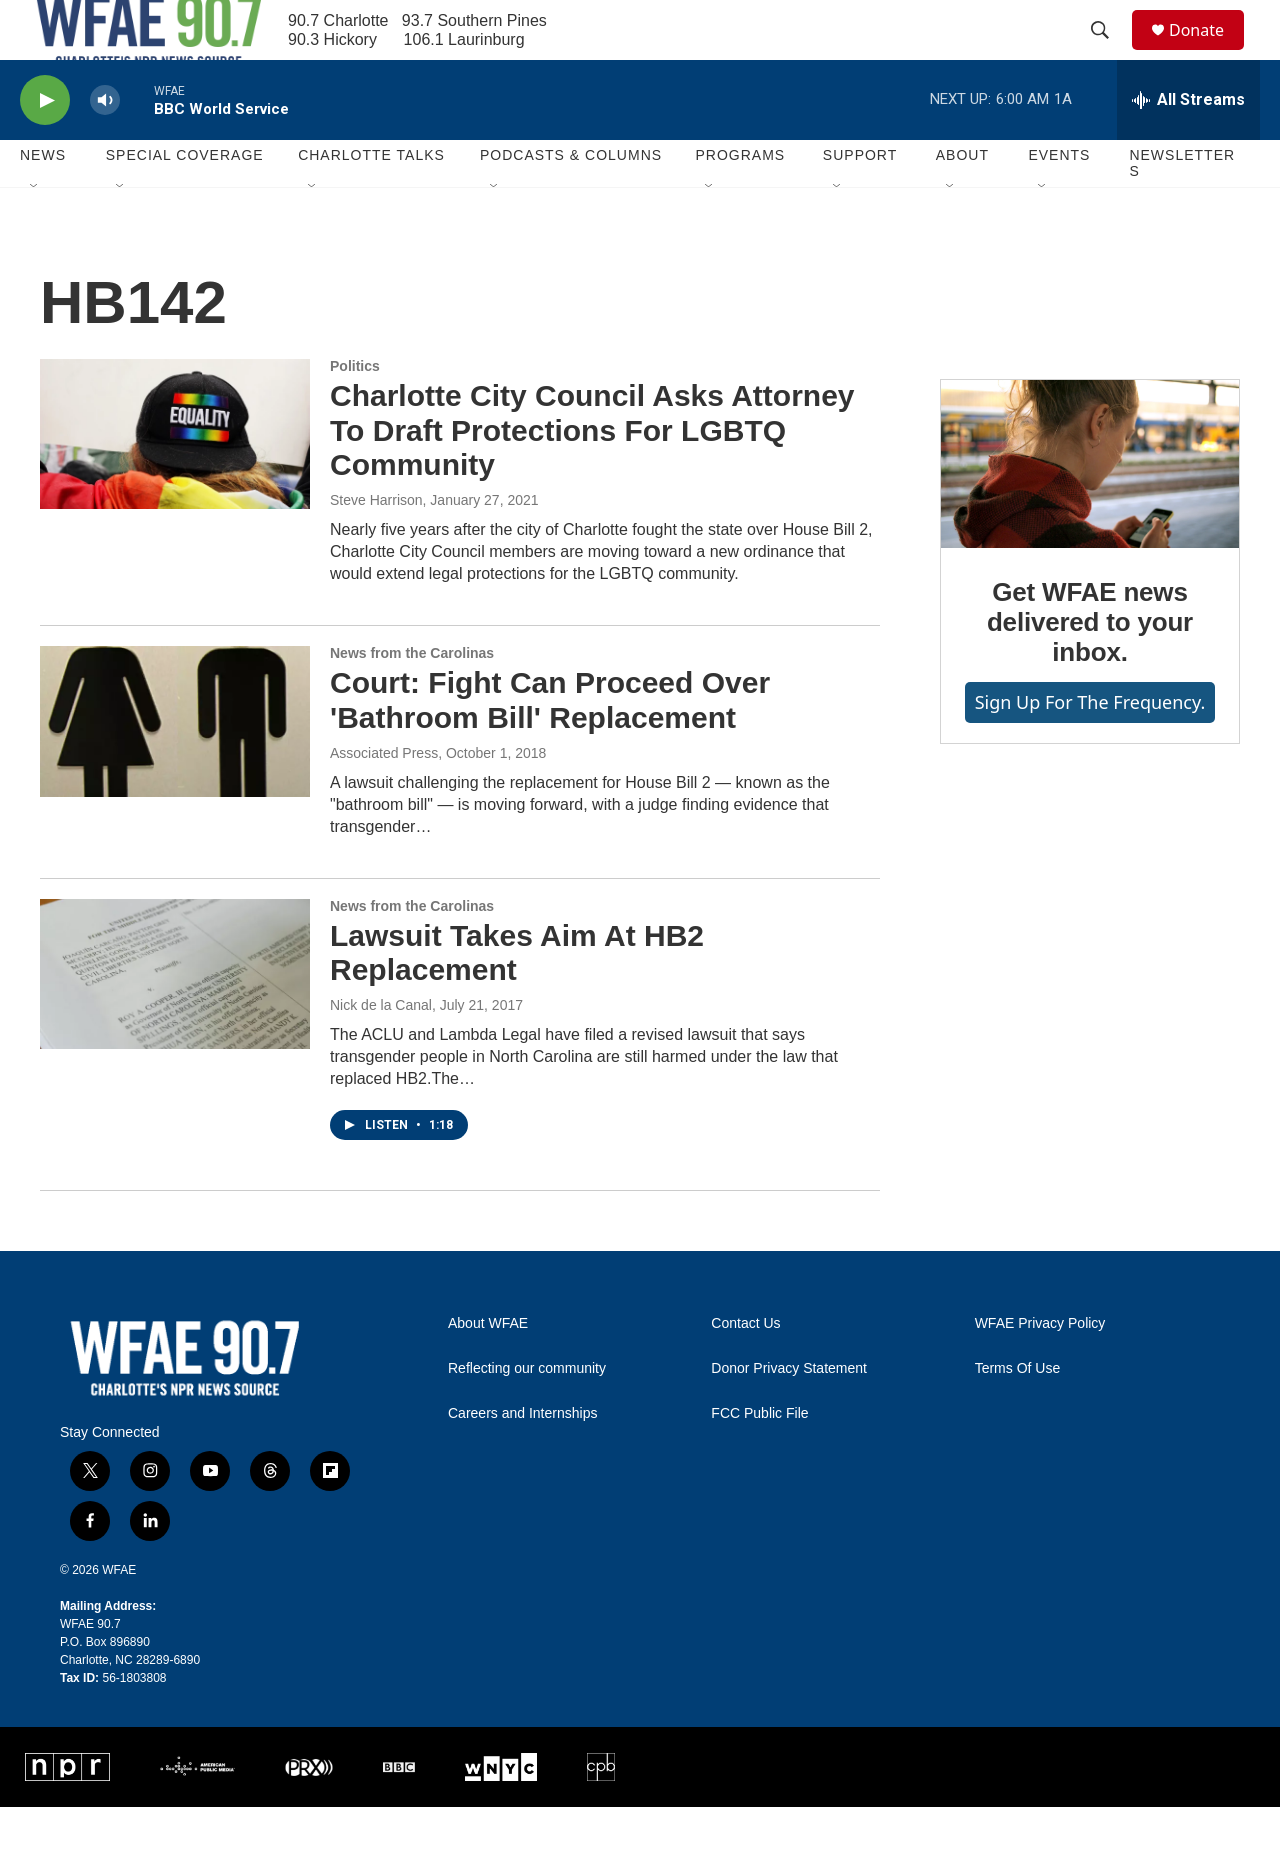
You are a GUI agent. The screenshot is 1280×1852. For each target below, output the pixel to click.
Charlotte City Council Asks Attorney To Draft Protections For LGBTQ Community (592, 475)
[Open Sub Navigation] (35, 232)
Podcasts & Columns (571, 200)
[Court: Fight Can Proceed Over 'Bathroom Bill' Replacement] (175, 766)
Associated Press (384, 798)
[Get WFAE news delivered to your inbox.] (1090, 509)
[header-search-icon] (1109, 53)
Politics (355, 411)
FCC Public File (759, 1458)
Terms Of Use (1018, 1413)
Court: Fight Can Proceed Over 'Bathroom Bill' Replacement (550, 745)
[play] (45, 145)
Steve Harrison (376, 545)
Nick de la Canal (381, 1050)
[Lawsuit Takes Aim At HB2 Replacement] (175, 1019)
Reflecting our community (527, 1413)
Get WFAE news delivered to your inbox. (1090, 667)
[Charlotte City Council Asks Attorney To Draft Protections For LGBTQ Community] (175, 479)
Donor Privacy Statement (789, 1413)
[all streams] (1188, 145)
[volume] (105, 145)
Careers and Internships (522, 1458)
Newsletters (1182, 208)
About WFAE (488, 1368)
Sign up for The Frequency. (1090, 747)
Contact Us (745, 1368)
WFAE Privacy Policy (1040, 1368)
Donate (1209, 52)
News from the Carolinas (412, 698)
